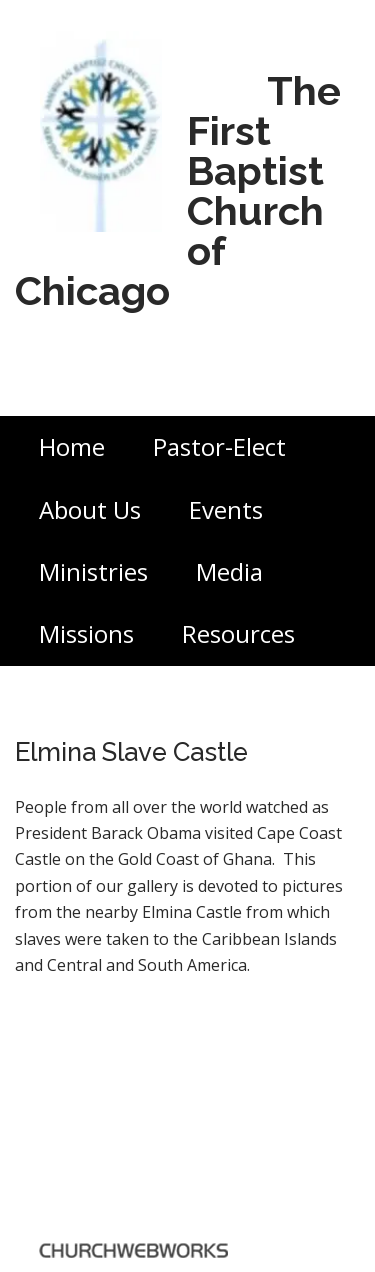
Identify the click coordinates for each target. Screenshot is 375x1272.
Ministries (93, 571)
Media (229, 571)
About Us (90, 509)
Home (72, 446)
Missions (86, 633)
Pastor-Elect (219, 446)
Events (226, 509)
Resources (238, 633)
